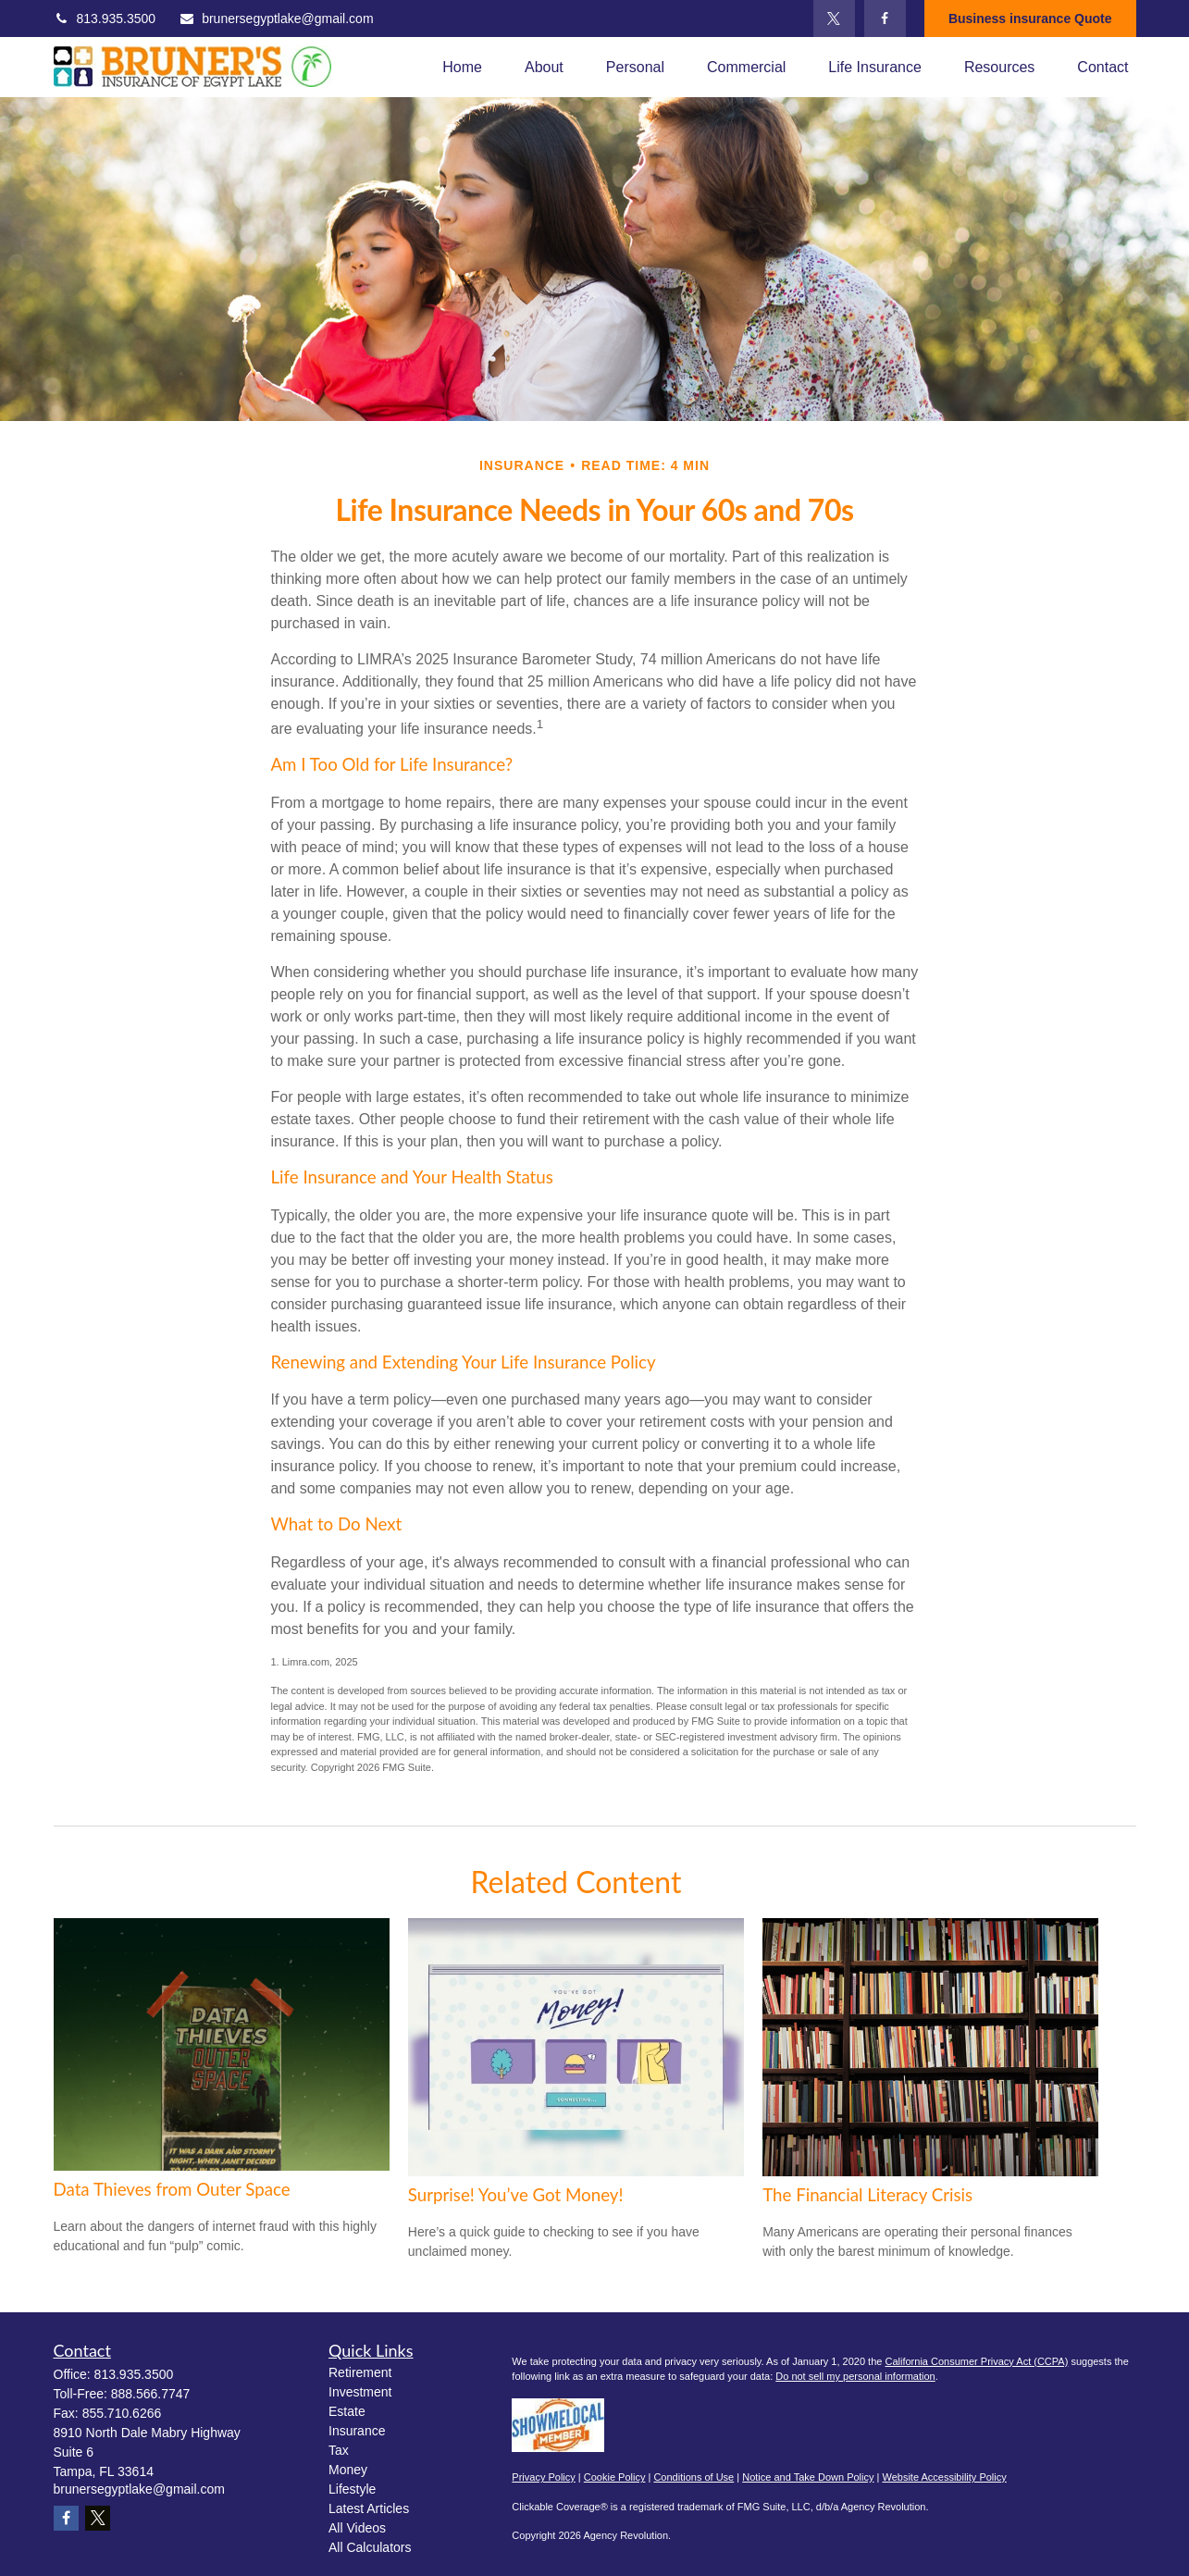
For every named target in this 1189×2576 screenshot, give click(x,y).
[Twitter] (834, 18)
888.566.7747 (151, 2393)
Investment (359, 2391)
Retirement (359, 2372)
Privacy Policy (543, 2477)
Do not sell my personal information (855, 2376)
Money (347, 2469)
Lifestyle (352, 2489)
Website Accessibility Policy (944, 2477)
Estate (346, 2411)
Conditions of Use (693, 2477)
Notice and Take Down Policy (807, 2477)
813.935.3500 (105, 18)
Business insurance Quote (1030, 18)
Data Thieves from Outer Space (172, 2189)
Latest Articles (368, 2508)
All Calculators (369, 2547)
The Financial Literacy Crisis (867, 2195)
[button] (462, 67)
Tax (338, 2450)
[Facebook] (885, 18)
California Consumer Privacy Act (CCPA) (976, 2361)
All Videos (357, 2527)
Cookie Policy (615, 2477)
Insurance (356, 2430)
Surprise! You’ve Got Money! (516, 2195)
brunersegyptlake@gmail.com (276, 18)
